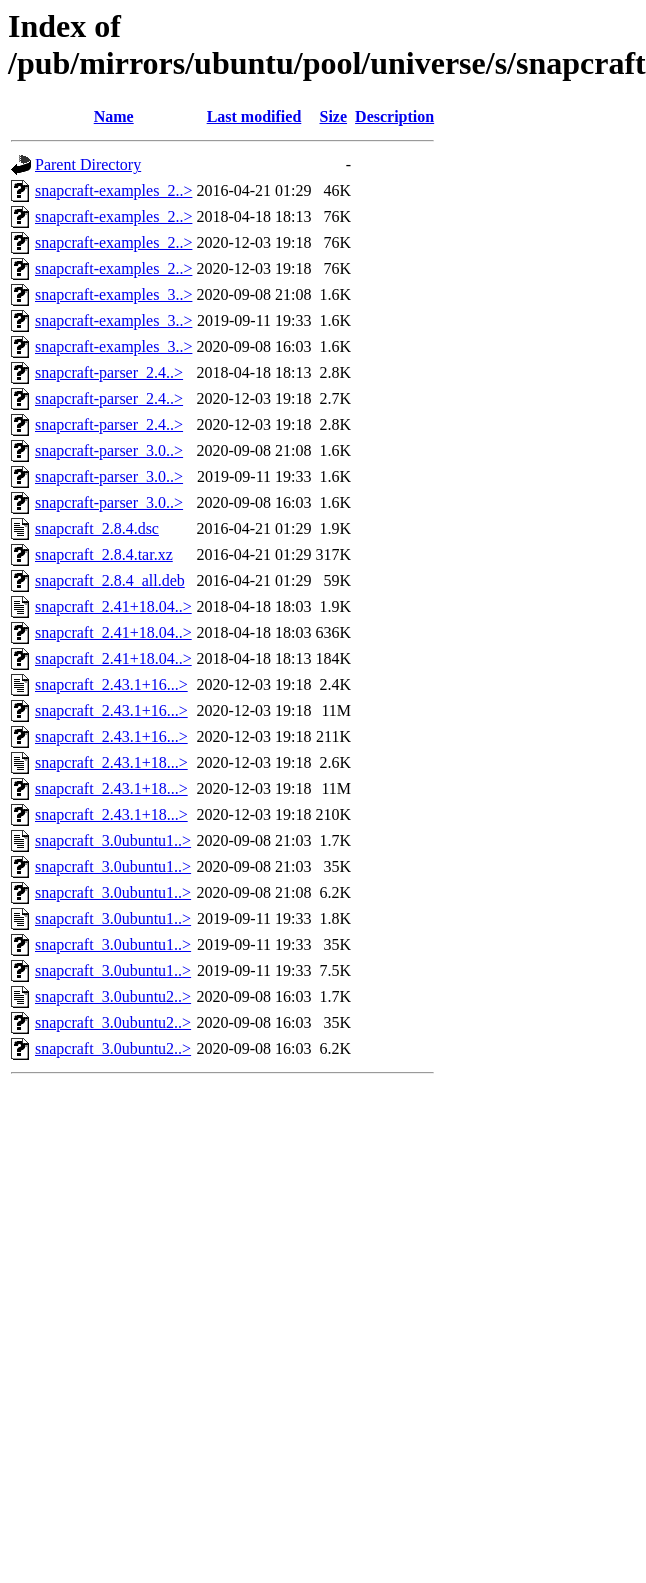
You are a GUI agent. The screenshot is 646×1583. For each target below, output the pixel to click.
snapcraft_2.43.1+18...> (111, 762)
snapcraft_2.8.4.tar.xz (104, 554)
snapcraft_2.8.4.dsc (97, 528)
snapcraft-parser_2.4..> (109, 372)
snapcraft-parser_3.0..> (109, 450)
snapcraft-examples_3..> (113, 294)
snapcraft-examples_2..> (113, 190)
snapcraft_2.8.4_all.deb (110, 580)
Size (334, 116)
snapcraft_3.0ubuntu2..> (113, 996)
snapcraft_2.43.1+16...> (111, 684)
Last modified (254, 116)
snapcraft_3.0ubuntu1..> (113, 840)
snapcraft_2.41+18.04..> (113, 606)
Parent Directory (88, 164)
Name (114, 116)
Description (394, 116)
